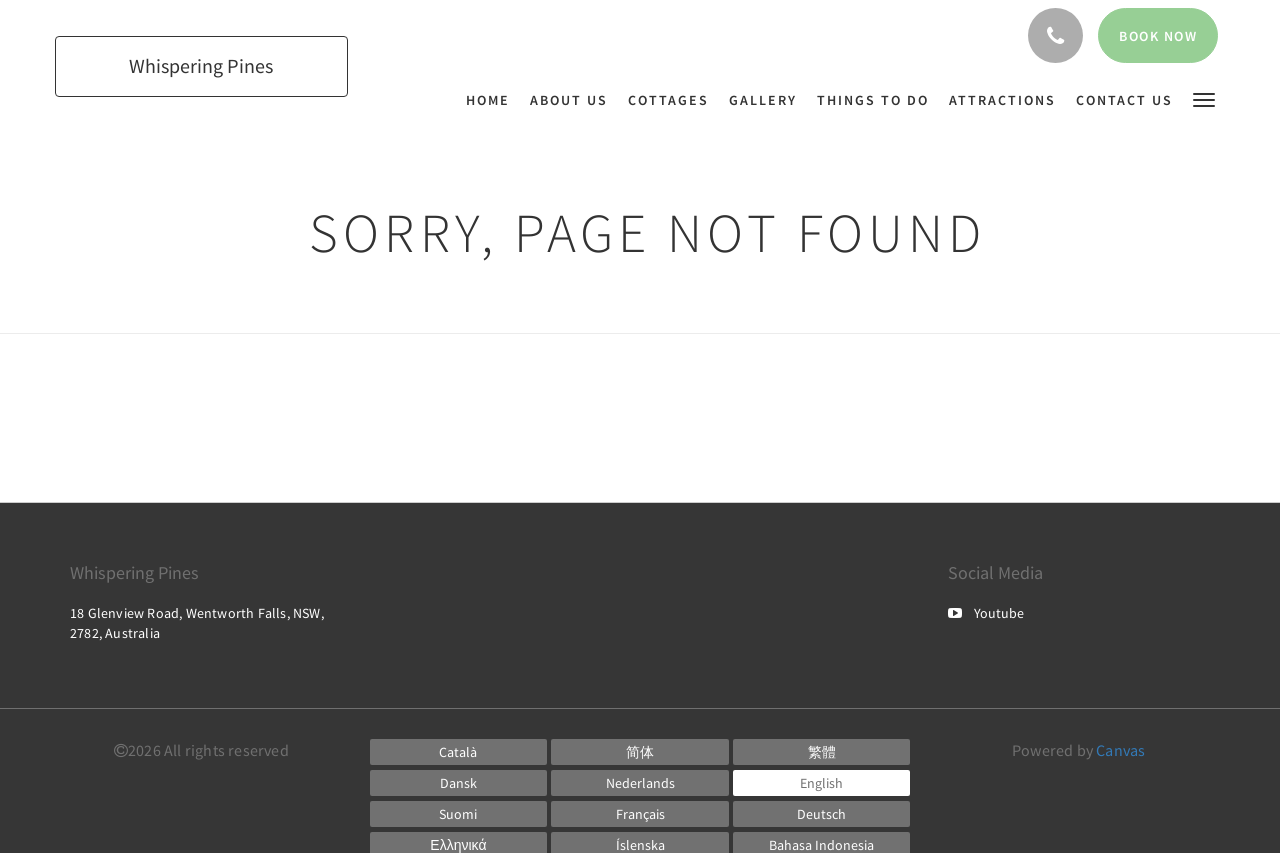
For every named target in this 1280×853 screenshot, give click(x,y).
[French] (640, 814)
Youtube (986, 613)
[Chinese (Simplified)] (640, 752)
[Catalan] (459, 752)
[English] (822, 783)
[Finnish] (459, 814)
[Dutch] (640, 783)
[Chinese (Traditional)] (822, 752)
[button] (1204, 98)
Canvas (1120, 750)
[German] (822, 814)
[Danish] (459, 783)
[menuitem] (493, 100)
